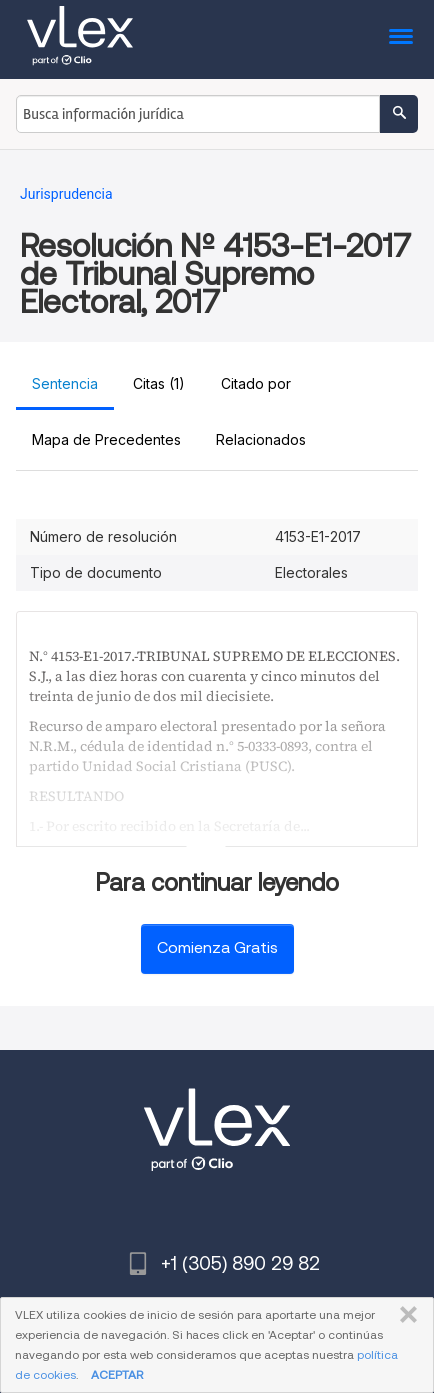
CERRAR (404, 1315)
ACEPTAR (117, 1374)
